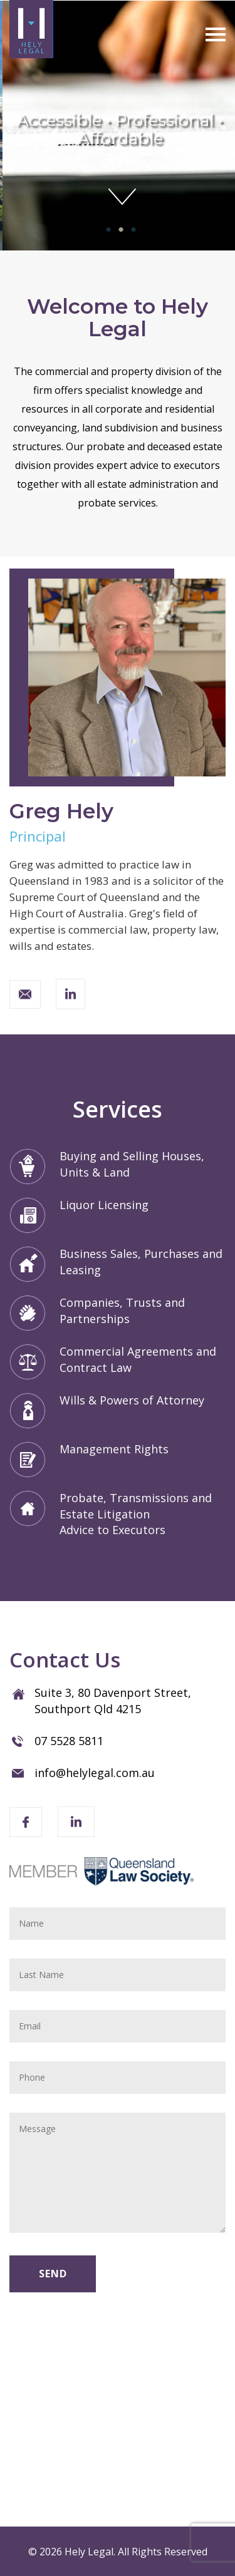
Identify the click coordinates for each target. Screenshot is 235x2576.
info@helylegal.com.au (94, 1772)
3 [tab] (130, 230)
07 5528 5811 (68, 1740)
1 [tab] (105, 230)
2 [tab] (118, 230)
